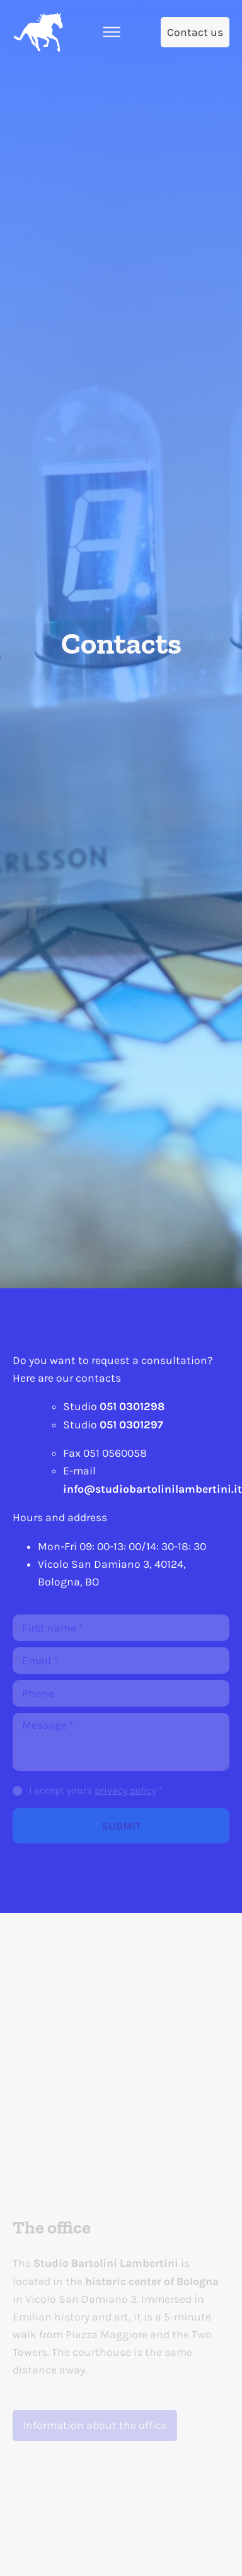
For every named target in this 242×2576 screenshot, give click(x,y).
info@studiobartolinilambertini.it (152, 1489)
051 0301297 (131, 1424)
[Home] (38, 32)
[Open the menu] (111, 32)
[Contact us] (195, 32)
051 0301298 (132, 1406)
